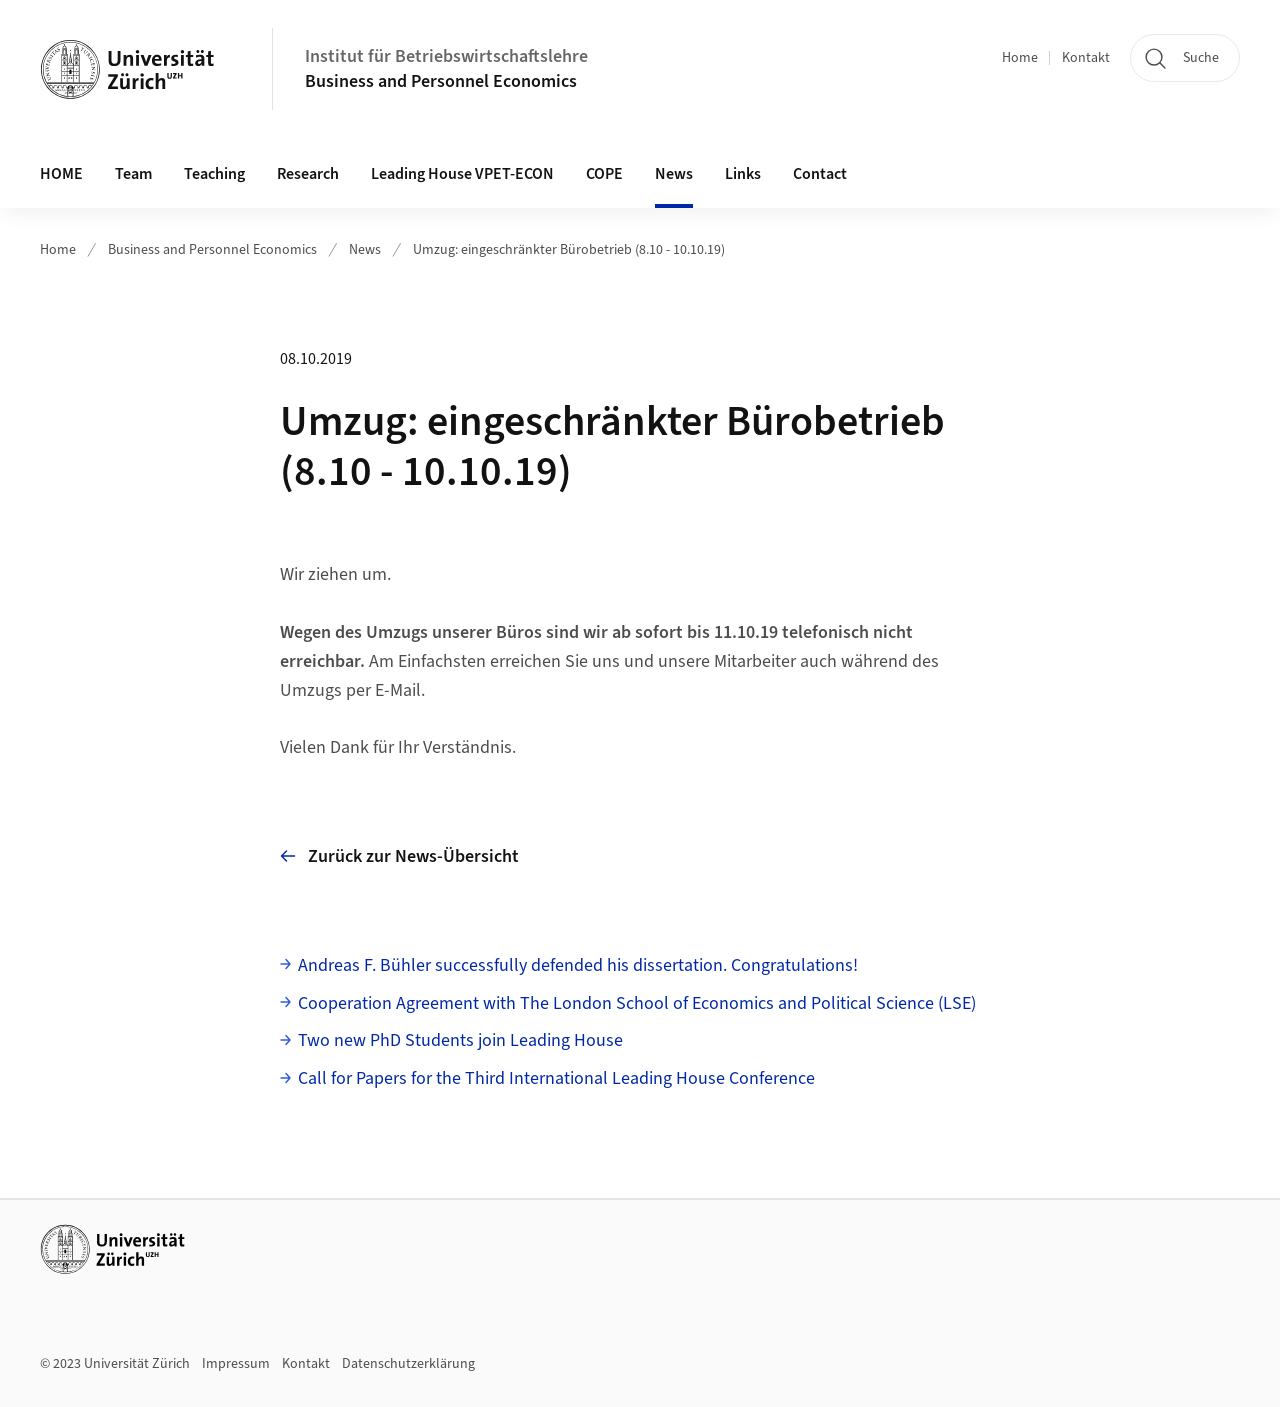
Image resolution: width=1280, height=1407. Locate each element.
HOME (61, 174)
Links (743, 174)
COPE (604, 174)
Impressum (236, 1364)
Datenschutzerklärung (408, 1364)
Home (1020, 58)
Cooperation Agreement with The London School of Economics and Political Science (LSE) (637, 1003)
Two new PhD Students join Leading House (460, 1040)
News (674, 174)
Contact (820, 174)
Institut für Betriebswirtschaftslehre (446, 56)
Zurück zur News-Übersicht (399, 856)
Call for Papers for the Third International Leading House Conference (556, 1078)
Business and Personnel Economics (441, 81)
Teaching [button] (214, 174)
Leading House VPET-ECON (462, 174)
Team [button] (133, 174)
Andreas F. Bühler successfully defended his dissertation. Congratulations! (578, 965)
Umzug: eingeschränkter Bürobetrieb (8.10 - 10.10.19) (569, 250)
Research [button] (308, 174)
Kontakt (1086, 58)
